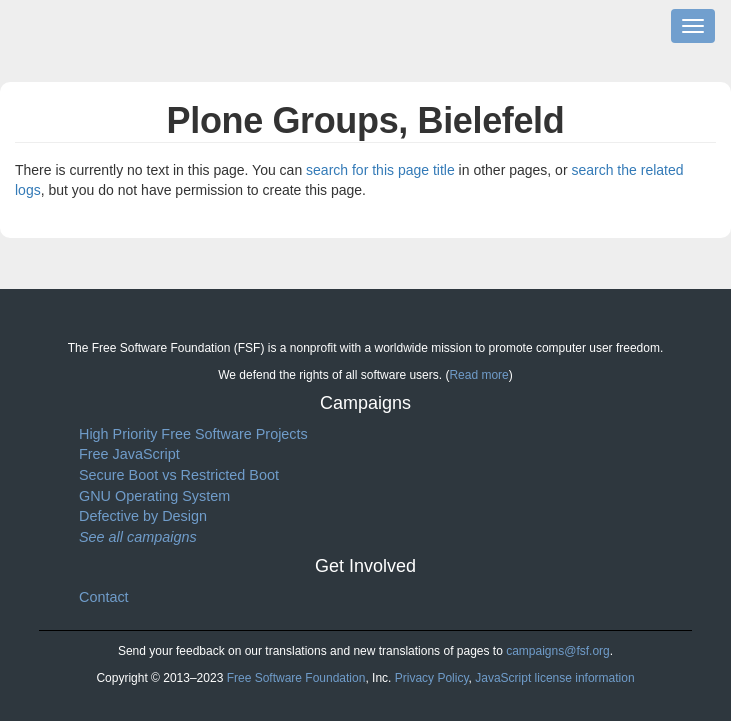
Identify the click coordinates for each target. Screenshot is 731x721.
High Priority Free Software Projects (193, 434)
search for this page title (380, 170)
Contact (104, 597)
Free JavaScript (129, 454)
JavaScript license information (554, 678)
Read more (478, 375)
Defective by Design (143, 516)
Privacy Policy (432, 678)
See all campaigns (138, 537)
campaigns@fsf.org (558, 651)
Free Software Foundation (296, 678)
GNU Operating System (154, 496)
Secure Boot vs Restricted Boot (179, 475)
